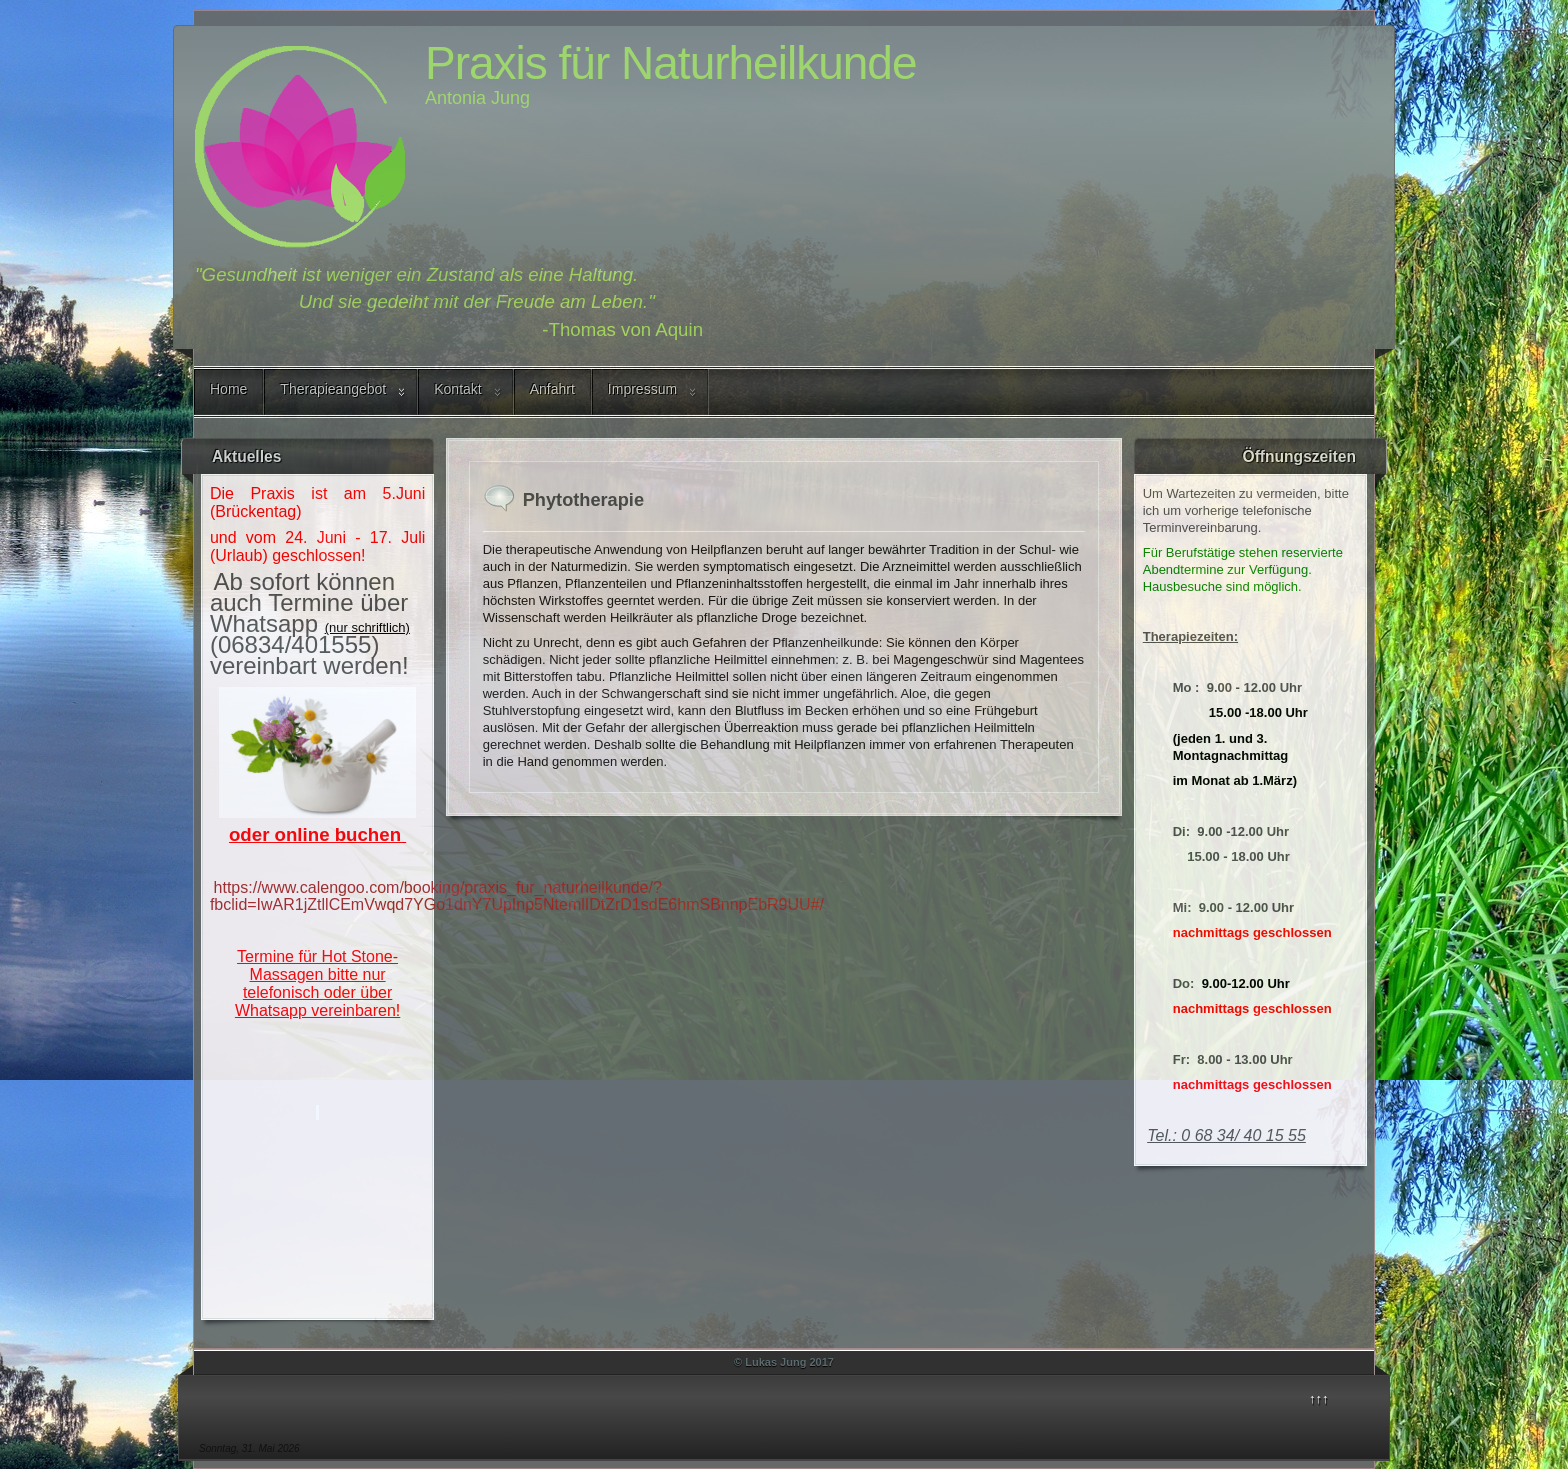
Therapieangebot (333, 389)
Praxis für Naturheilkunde (670, 63)
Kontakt (457, 389)
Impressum (642, 389)
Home (228, 389)
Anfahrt (552, 389)
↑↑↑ (1319, 1398)
